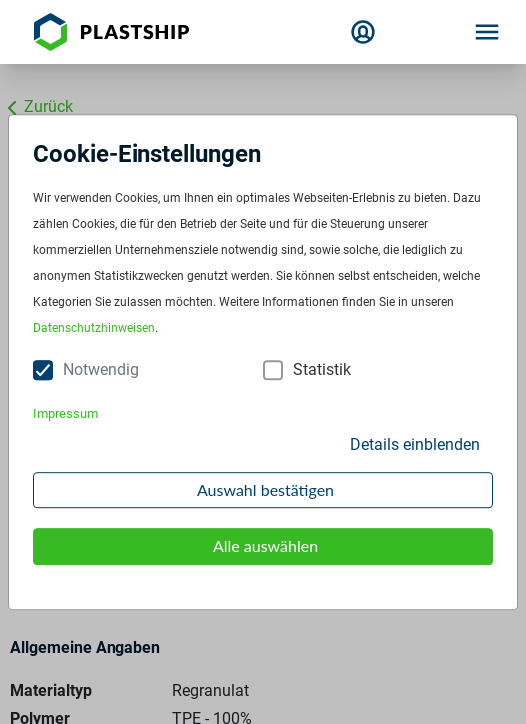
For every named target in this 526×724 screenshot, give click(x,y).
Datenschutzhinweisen (94, 329)
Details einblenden (415, 444)
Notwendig (101, 370)
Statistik (322, 370)
